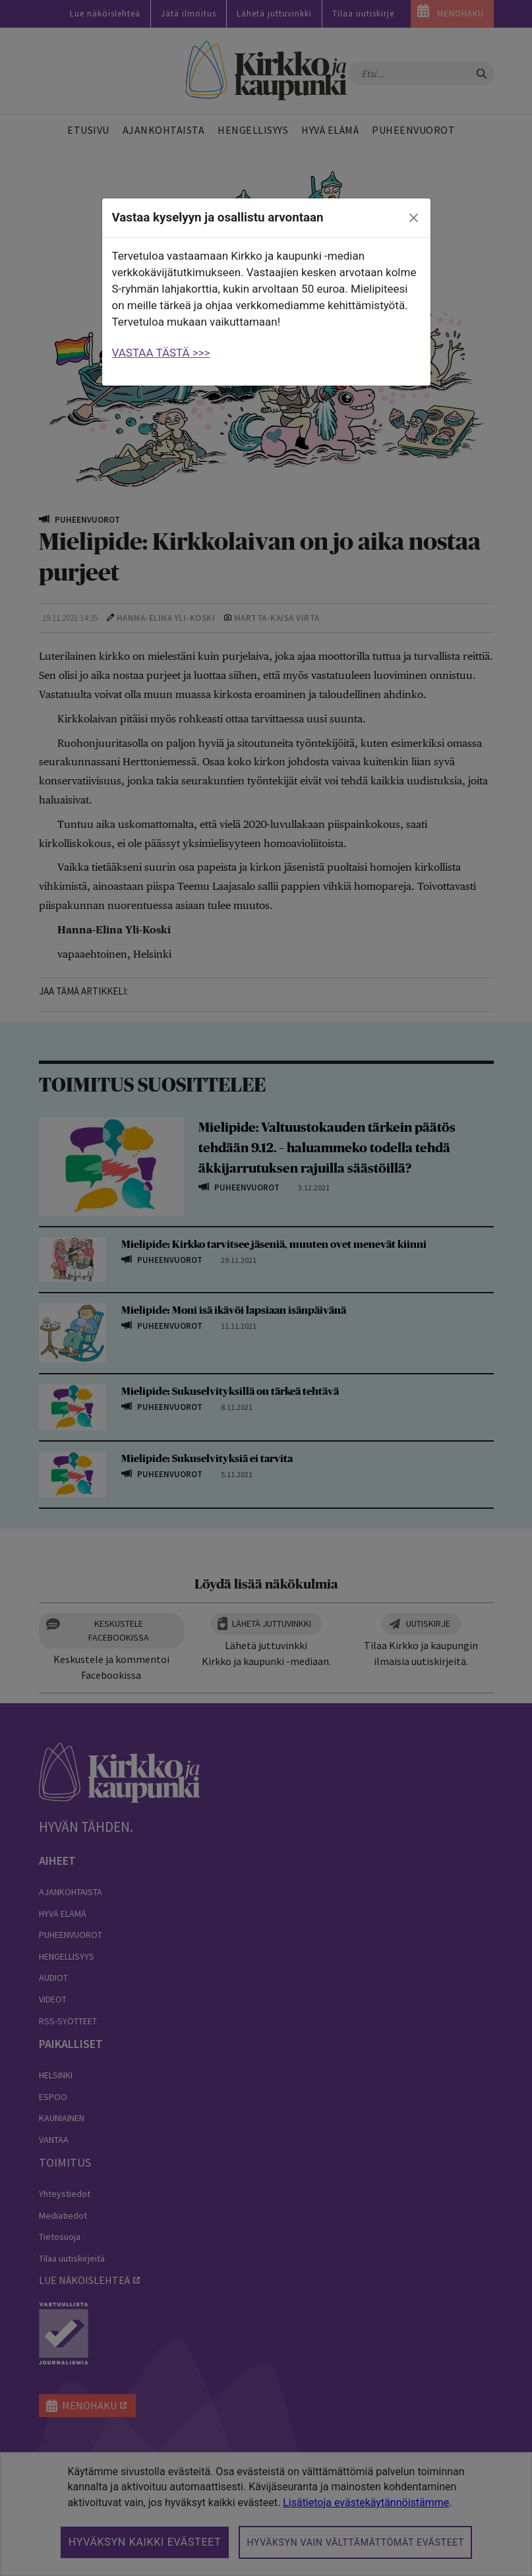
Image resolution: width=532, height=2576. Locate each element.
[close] (413, 218)
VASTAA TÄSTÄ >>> (161, 352)
